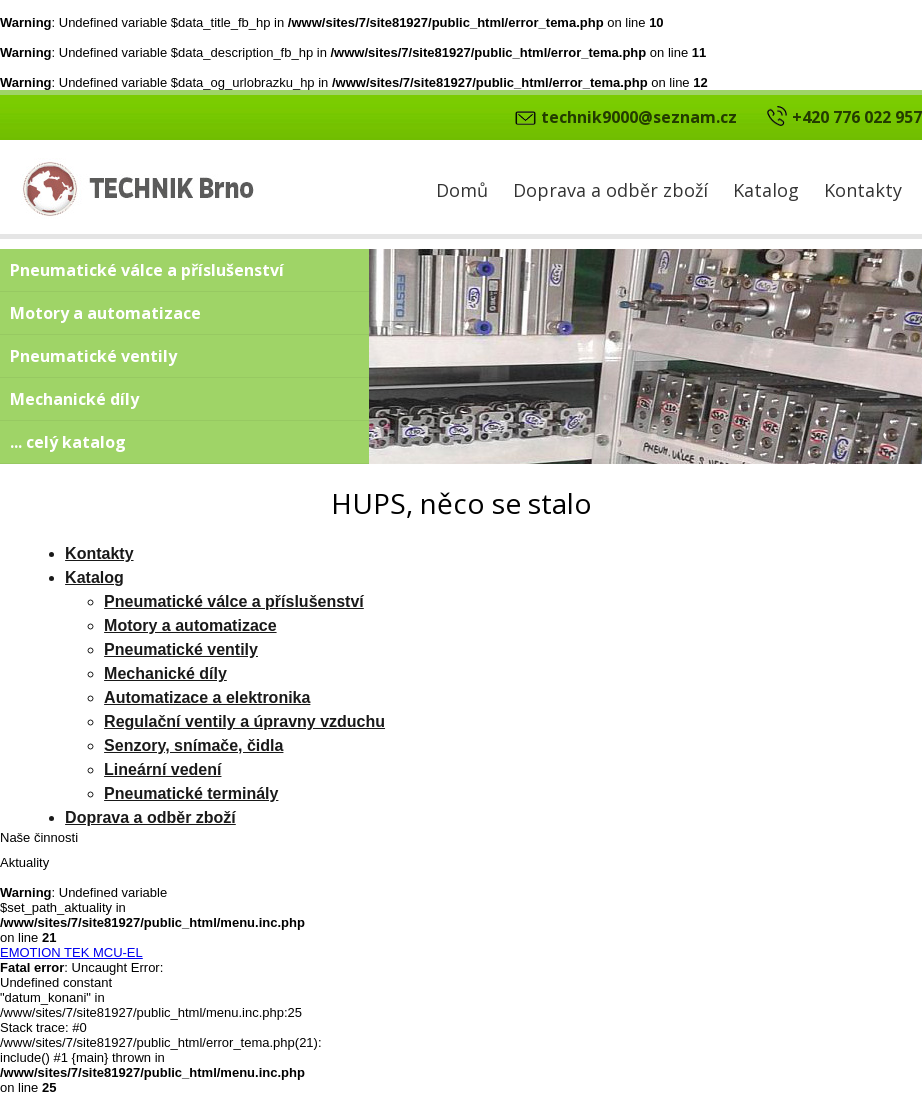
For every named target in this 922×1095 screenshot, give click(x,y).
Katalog (766, 190)
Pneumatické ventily (93, 356)
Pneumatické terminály (191, 793)
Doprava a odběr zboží (610, 190)
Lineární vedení (162, 769)
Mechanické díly (74, 399)
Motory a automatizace (105, 313)
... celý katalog (68, 442)
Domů (462, 190)
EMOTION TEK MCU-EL (71, 952)
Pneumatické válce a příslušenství (147, 270)
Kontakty (863, 190)
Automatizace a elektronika (207, 697)
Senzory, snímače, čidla (193, 745)
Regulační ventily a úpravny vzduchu (244, 721)
